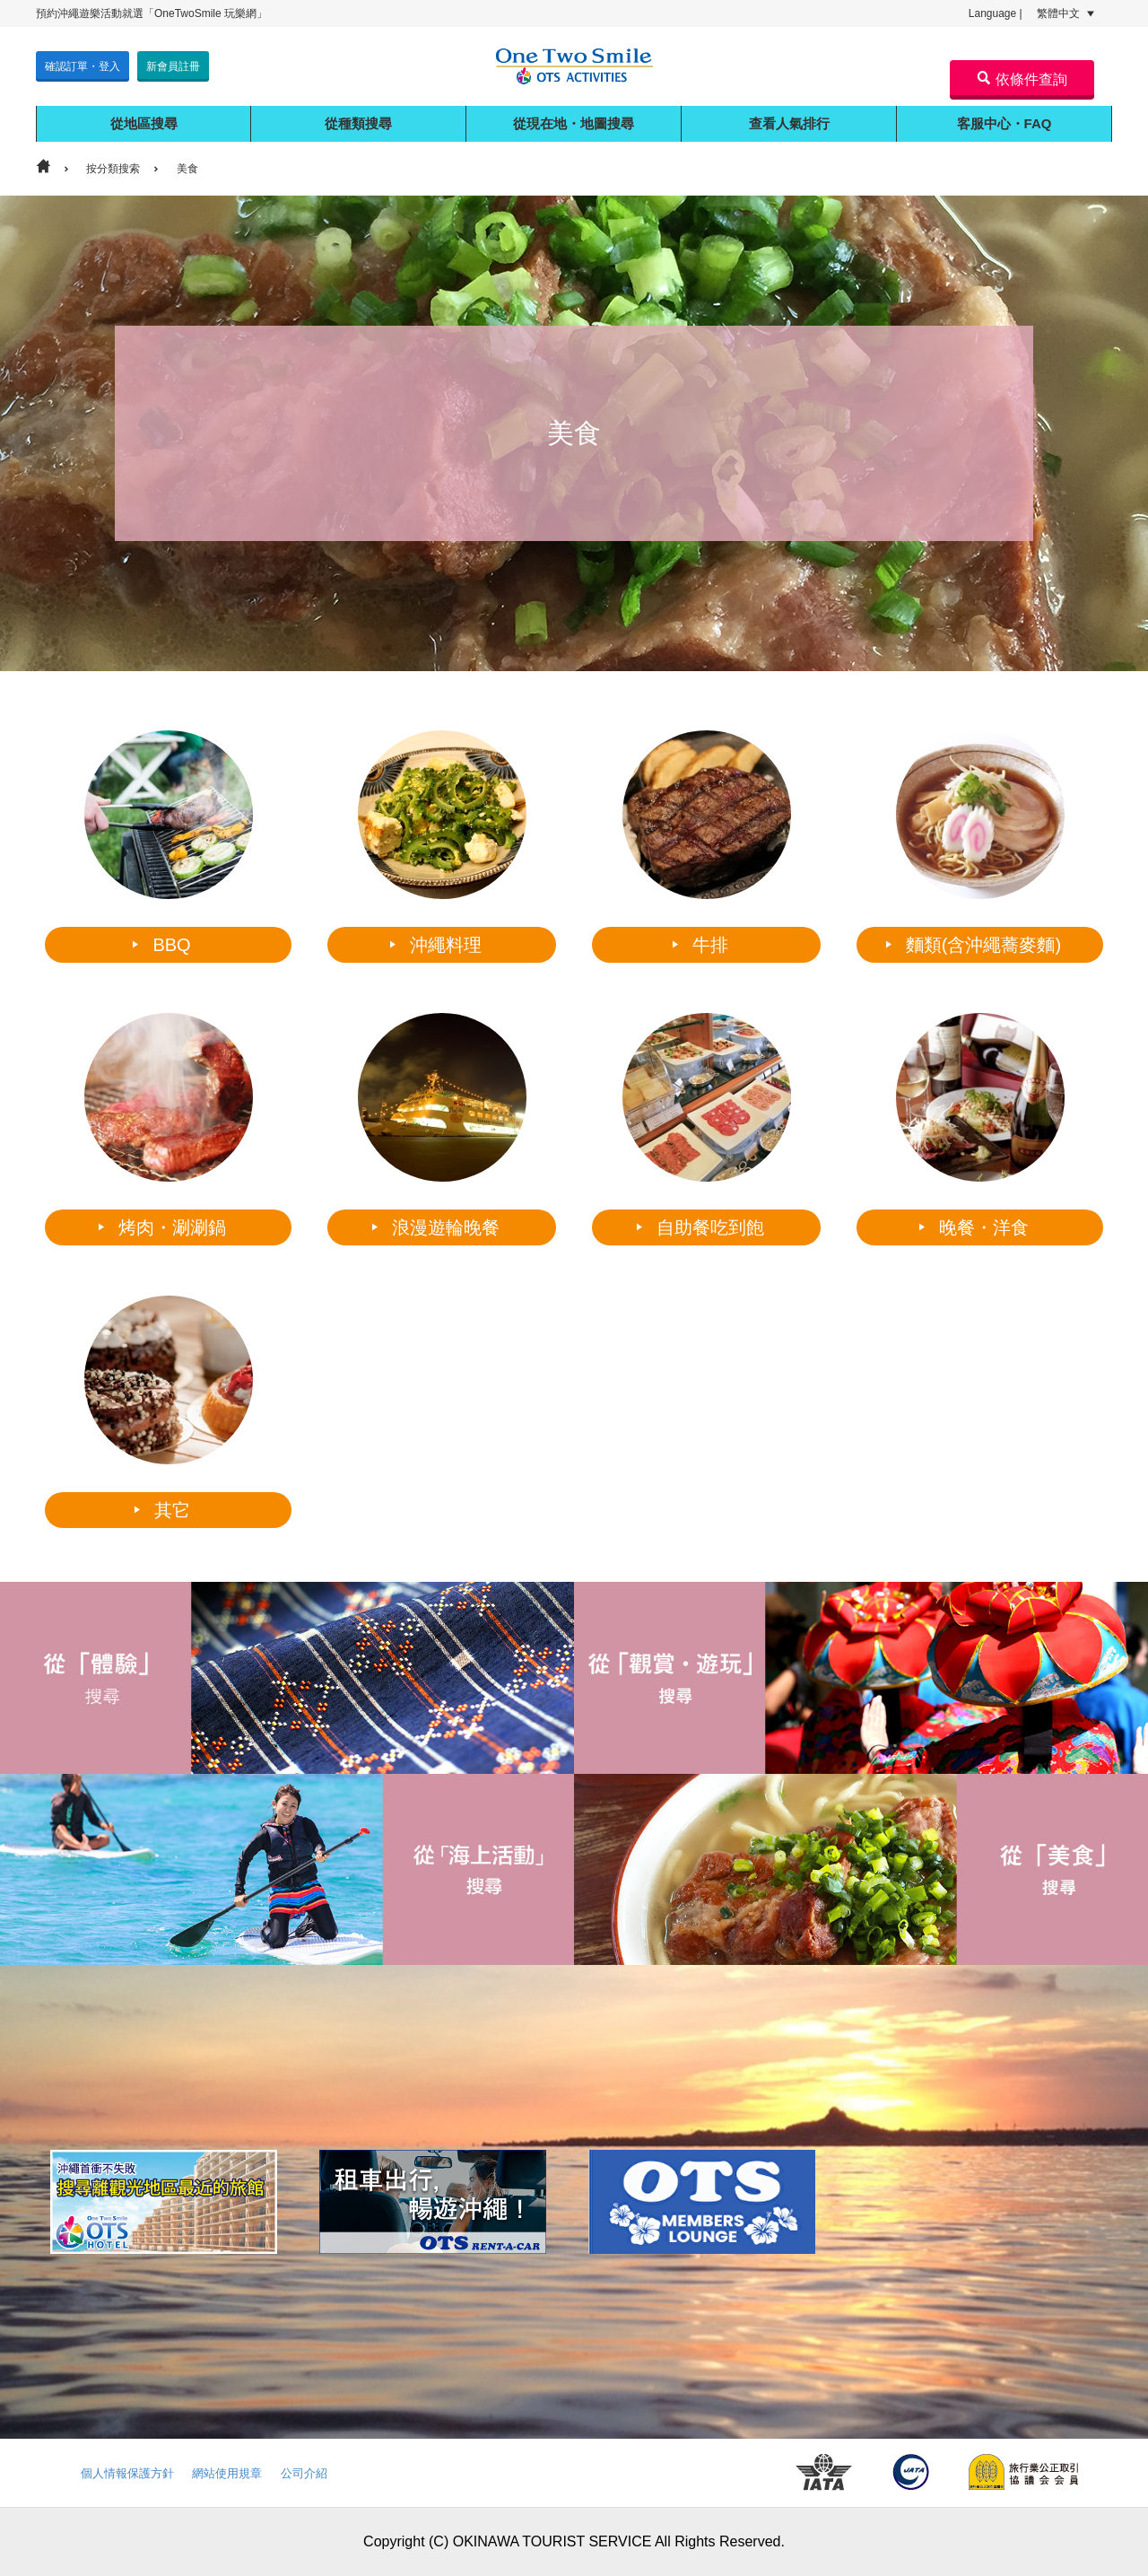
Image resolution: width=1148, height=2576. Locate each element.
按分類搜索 (113, 168)
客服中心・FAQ (1004, 123)
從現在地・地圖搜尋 (573, 123)
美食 (187, 168)
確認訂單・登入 (82, 66)
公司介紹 (304, 2473)
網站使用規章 (227, 2473)
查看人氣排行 (789, 123)
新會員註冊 (173, 66)
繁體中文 (1065, 13)
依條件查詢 (1022, 79)
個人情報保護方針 (127, 2473)
